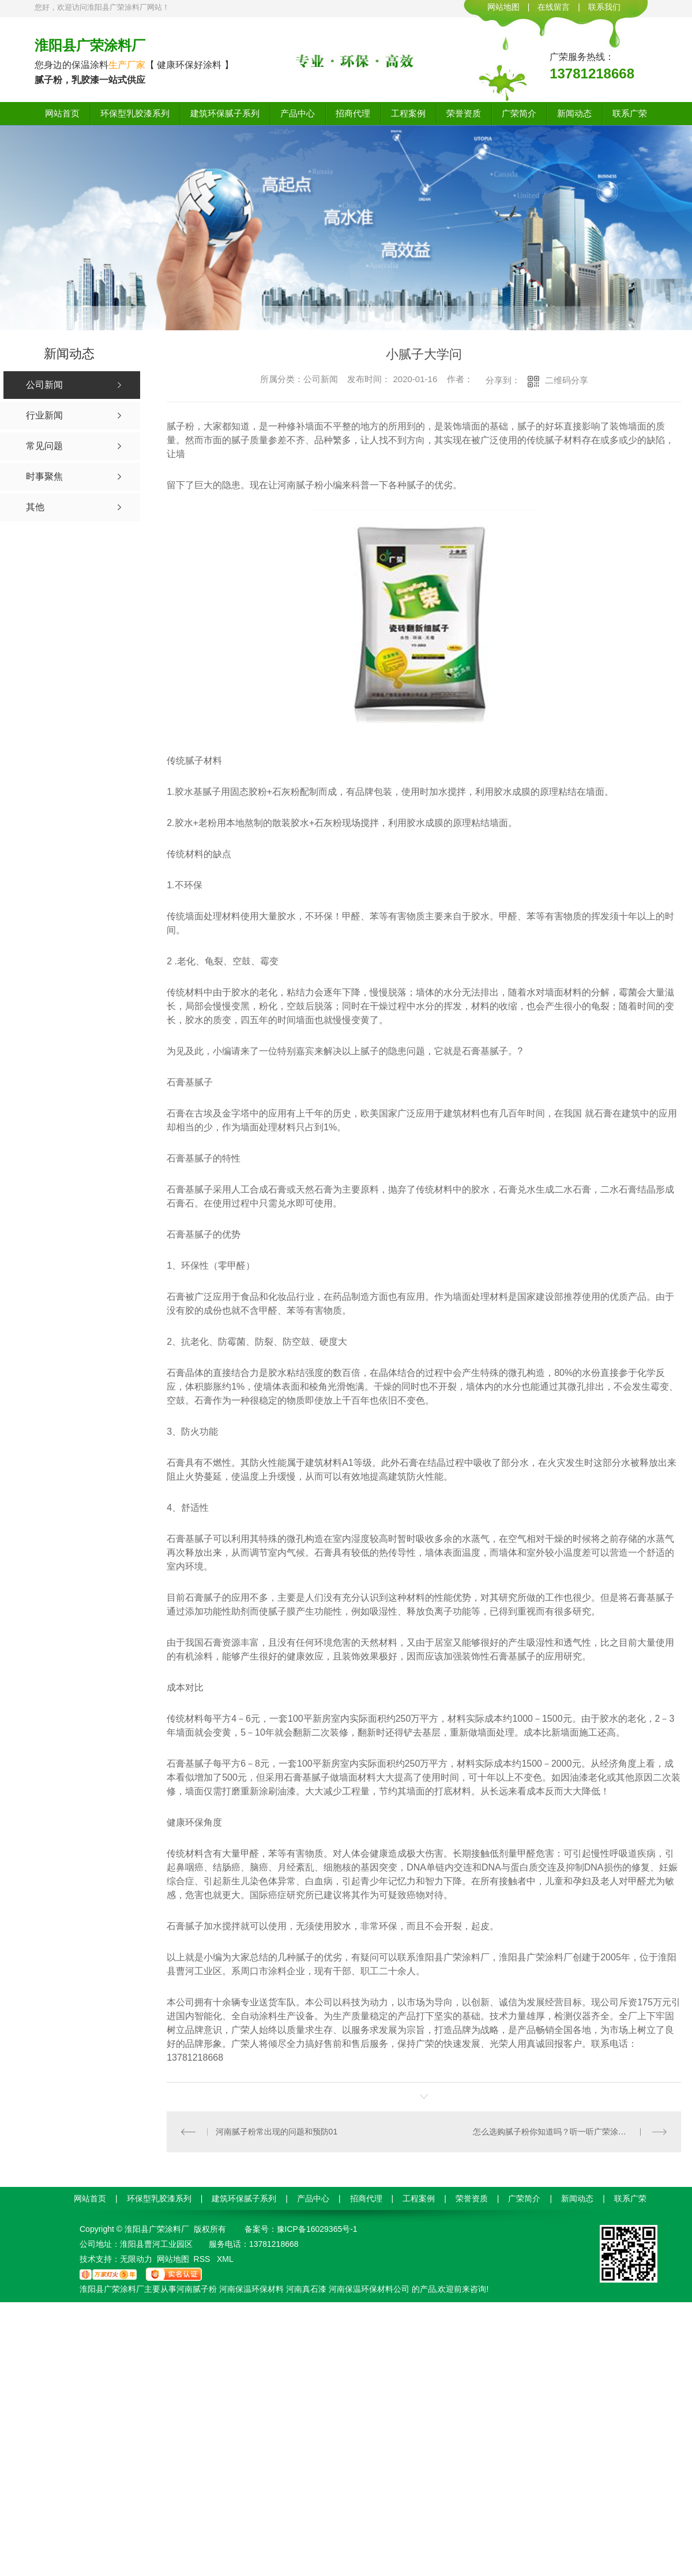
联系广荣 (629, 113)
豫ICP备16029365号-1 (317, 2229)
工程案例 (408, 113)
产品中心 (297, 113)
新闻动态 (574, 113)
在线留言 (553, 7)
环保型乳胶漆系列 (135, 113)
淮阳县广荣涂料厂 (90, 45)
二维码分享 (566, 380)
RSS (203, 2259)
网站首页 (62, 113)
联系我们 (604, 7)
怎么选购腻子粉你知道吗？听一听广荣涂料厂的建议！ (570, 2131)
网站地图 (503, 7)
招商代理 (353, 113)
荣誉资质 (463, 113)
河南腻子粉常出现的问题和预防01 (277, 2131)
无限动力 (136, 2259)
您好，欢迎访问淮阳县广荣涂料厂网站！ (102, 7)
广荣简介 (519, 113)
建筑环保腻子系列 (225, 113)
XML (225, 2259)
